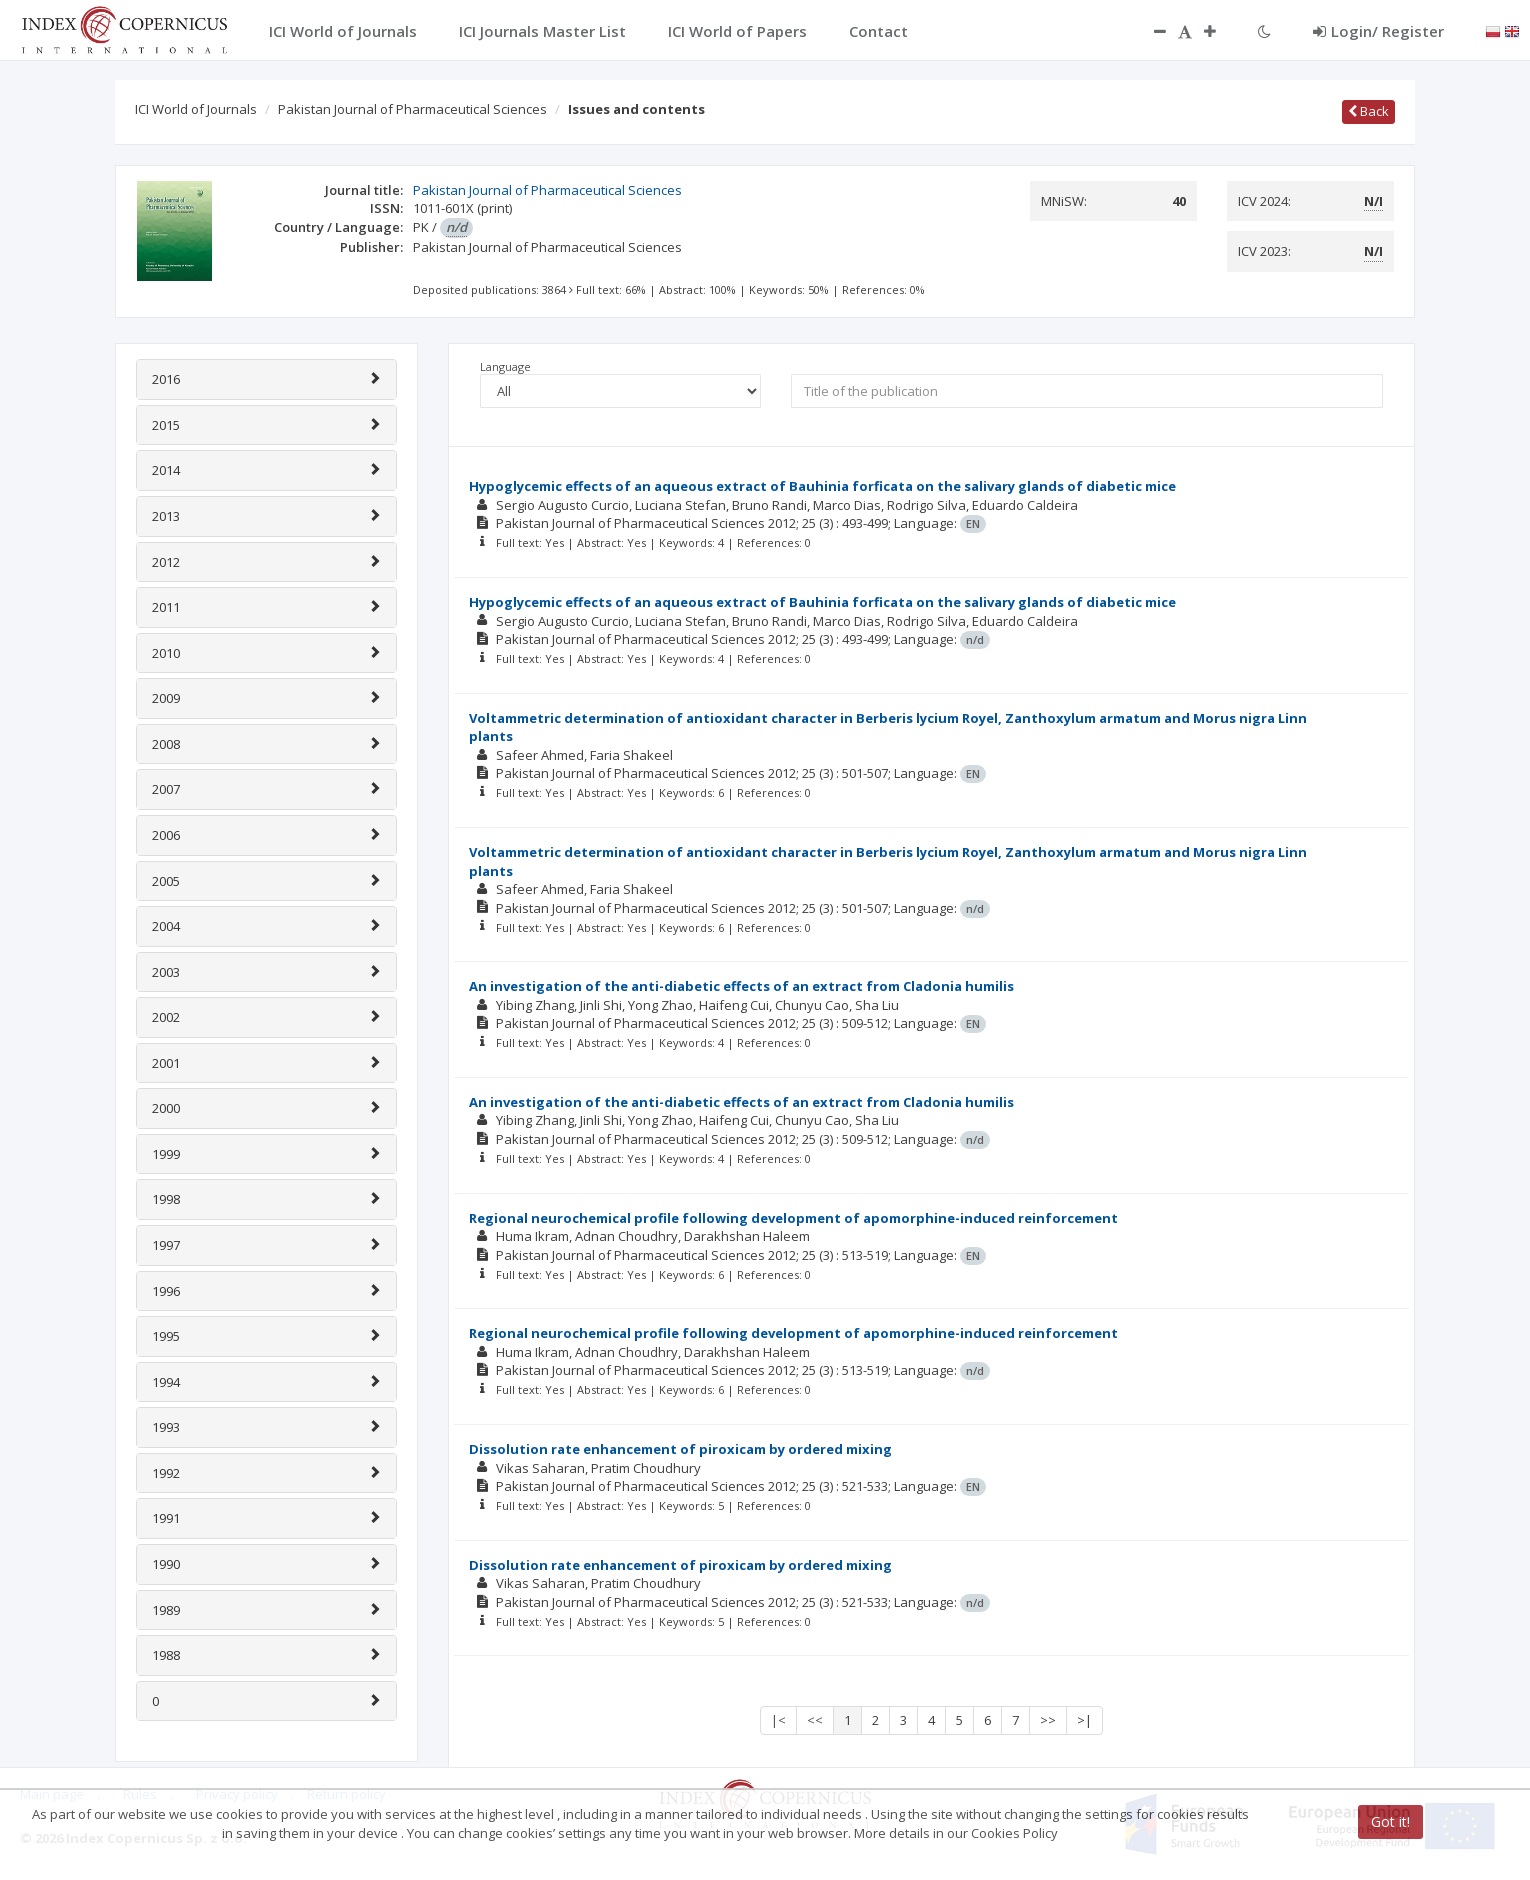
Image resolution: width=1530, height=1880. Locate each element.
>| (1084, 1720)
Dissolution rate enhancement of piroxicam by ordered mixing (680, 1449)
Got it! (1390, 1821)
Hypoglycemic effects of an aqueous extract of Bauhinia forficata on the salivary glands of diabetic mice (822, 486)
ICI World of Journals (196, 109)
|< (778, 1720)
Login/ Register (1378, 31)
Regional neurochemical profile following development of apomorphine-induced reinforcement (793, 1218)
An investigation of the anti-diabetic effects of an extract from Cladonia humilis (741, 986)
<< (815, 1720)
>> (1048, 1720)
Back (1368, 111)
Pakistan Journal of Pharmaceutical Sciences (412, 109)
